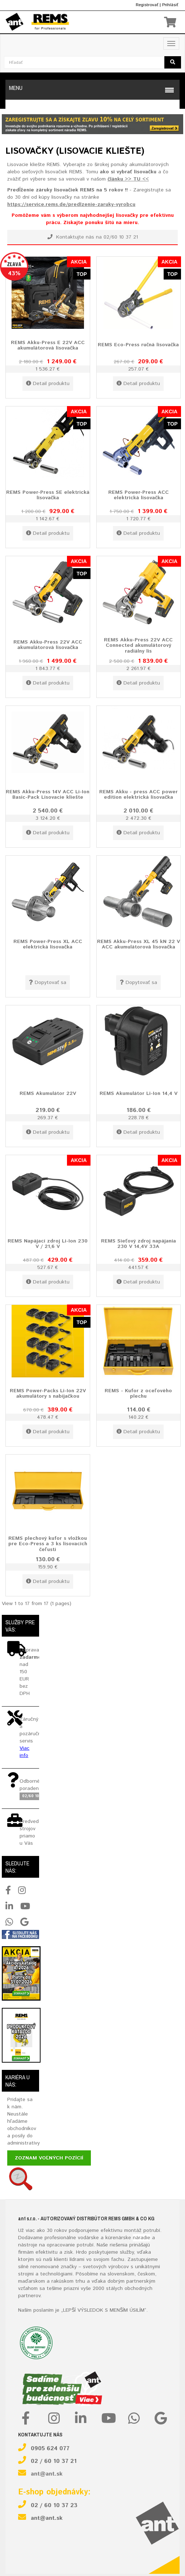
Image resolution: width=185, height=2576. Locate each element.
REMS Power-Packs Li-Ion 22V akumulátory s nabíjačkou (48, 1393)
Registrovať (147, 5)
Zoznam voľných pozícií (49, 2158)
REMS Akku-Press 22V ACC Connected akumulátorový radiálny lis (138, 645)
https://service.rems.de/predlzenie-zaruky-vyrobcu (71, 204)
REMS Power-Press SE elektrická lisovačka (47, 495)
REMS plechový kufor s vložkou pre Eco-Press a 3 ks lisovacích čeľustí (47, 1544)
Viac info (24, 1752)
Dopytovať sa (47, 982)
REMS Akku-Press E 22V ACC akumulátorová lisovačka (48, 345)
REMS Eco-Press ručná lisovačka (138, 344)
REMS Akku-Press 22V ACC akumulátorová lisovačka (47, 644)
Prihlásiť (170, 5)
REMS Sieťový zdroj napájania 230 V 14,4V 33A (138, 1243)
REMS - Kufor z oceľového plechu (138, 1393)
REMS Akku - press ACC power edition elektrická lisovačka (138, 794)
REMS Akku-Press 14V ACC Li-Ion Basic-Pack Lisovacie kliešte (47, 794)
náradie (141, 2237)
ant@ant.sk (47, 2474)
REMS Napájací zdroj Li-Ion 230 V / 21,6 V (48, 1243)
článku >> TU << (128, 179)
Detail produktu (48, 383)
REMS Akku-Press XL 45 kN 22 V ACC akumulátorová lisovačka (138, 944)
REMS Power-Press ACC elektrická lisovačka (138, 495)
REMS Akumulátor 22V (48, 1093)
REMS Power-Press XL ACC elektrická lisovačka (47, 944)
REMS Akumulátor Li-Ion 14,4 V (138, 1093)
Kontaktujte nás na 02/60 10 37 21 (92, 237)
